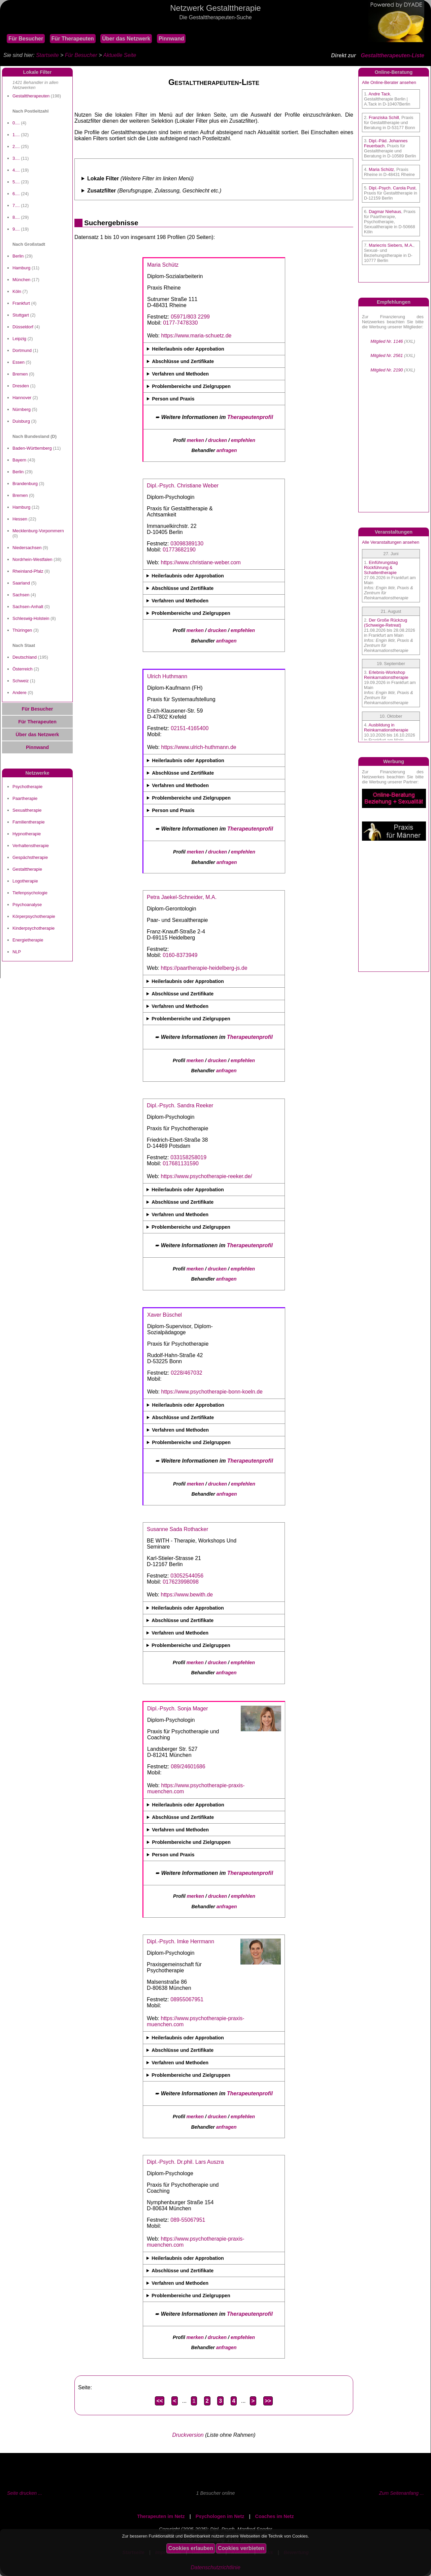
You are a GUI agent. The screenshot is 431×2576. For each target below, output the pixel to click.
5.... (16, 181)
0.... (16, 122)
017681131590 (181, 1163)
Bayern (19, 459)
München (21, 279)
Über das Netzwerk (126, 38)
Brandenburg (25, 483)
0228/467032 (186, 1373)
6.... (16, 193)
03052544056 (186, 1576)
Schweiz (20, 680)
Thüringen (22, 630)
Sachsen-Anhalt (27, 606)
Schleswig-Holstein (30, 618)
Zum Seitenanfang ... (401, 2493)
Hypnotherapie (26, 833)
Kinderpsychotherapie (33, 928)
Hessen (19, 518)
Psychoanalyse (27, 904)
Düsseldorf (22, 326)
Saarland (21, 583)
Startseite (47, 55)
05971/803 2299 (190, 317)
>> (268, 2401)
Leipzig (19, 338)
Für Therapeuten (73, 38)
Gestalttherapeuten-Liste (392, 55)
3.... (16, 158)
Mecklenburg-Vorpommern (38, 530)
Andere (19, 692)
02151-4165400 (189, 728)
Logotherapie (25, 880)
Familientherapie (28, 822)
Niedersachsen (26, 547)
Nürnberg (21, 409)
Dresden (20, 385)
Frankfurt (21, 303)
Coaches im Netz (274, 2516)
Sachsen (20, 594)
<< (160, 2401)
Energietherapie (27, 939)
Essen (18, 362)
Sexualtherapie (26, 810)
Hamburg (21, 267)
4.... (16, 170)
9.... (16, 229)
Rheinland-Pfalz (27, 571)
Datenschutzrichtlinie (215, 2567)
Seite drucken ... (24, 2493)
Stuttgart (20, 315)
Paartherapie (24, 798)
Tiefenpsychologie (29, 892)
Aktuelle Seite (119, 55)
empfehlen (243, 440)
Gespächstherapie (30, 857)
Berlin (18, 256)
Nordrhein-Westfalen (32, 559)
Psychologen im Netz (220, 2516)
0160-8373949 (180, 955)
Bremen (20, 374)
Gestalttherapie (27, 869)
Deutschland (24, 657)
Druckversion (187, 2435)
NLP (16, 951)
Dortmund (22, 350)
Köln (16, 291)
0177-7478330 (180, 323)
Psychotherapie (27, 786)
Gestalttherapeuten (30, 95)
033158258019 (188, 1157)
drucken (217, 440)
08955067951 (186, 1999)
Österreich (22, 668)
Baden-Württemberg (32, 448)
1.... (16, 134)
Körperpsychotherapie (33, 916)
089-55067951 (187, 2220)
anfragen (227, 450)
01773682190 (179, 549)
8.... (16, 217)
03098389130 (186, 543)
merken (195, 440)
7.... (16, 205)
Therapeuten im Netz (161, 2516)
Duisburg (21, 421)
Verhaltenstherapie (30, 845)
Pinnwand (171, 38)
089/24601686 (188, 1766)
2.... (16, 146)
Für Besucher (25, 38)
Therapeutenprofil (250, 417)
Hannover (21, 397)
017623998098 (181, 1582)
